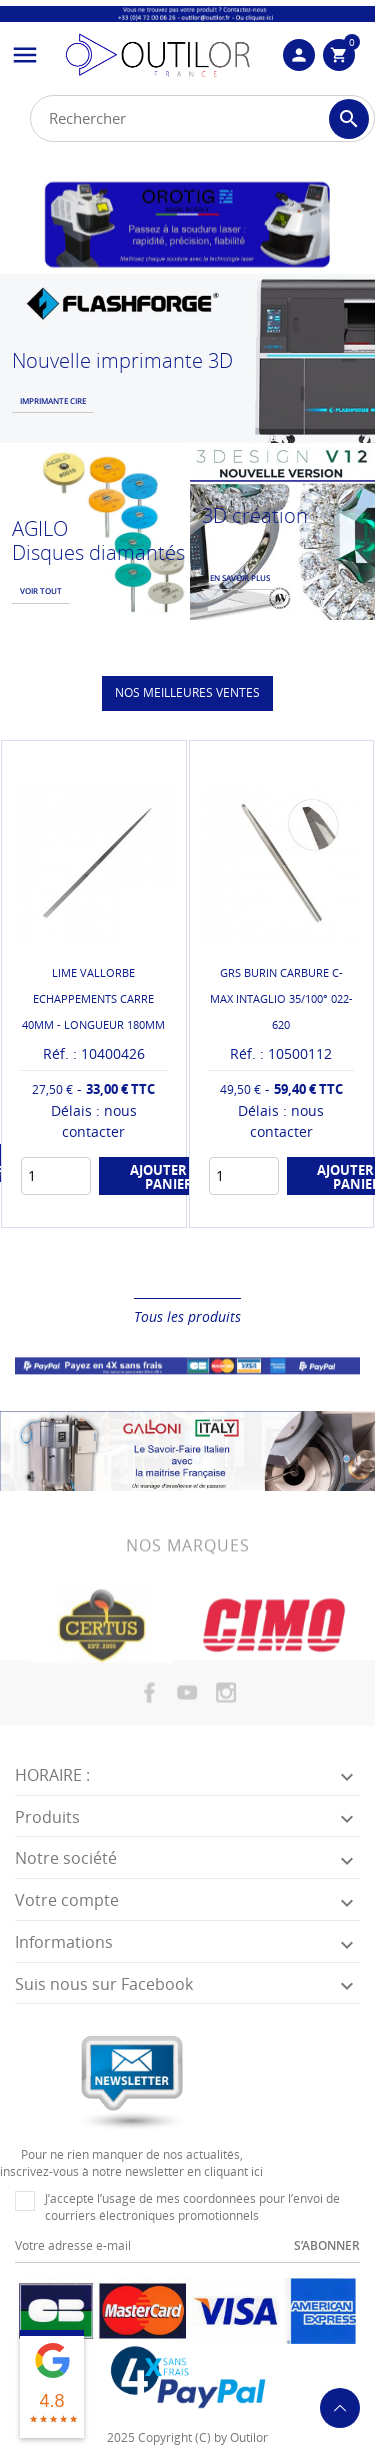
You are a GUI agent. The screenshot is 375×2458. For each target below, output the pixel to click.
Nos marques (188, 1553)
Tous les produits (187, 1316)
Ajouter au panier (169, 1177)
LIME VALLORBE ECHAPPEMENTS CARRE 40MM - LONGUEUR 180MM (93, 998)
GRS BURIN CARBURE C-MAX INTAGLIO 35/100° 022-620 (281, 998)
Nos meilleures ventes (187, 692)
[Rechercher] (202, 118)
